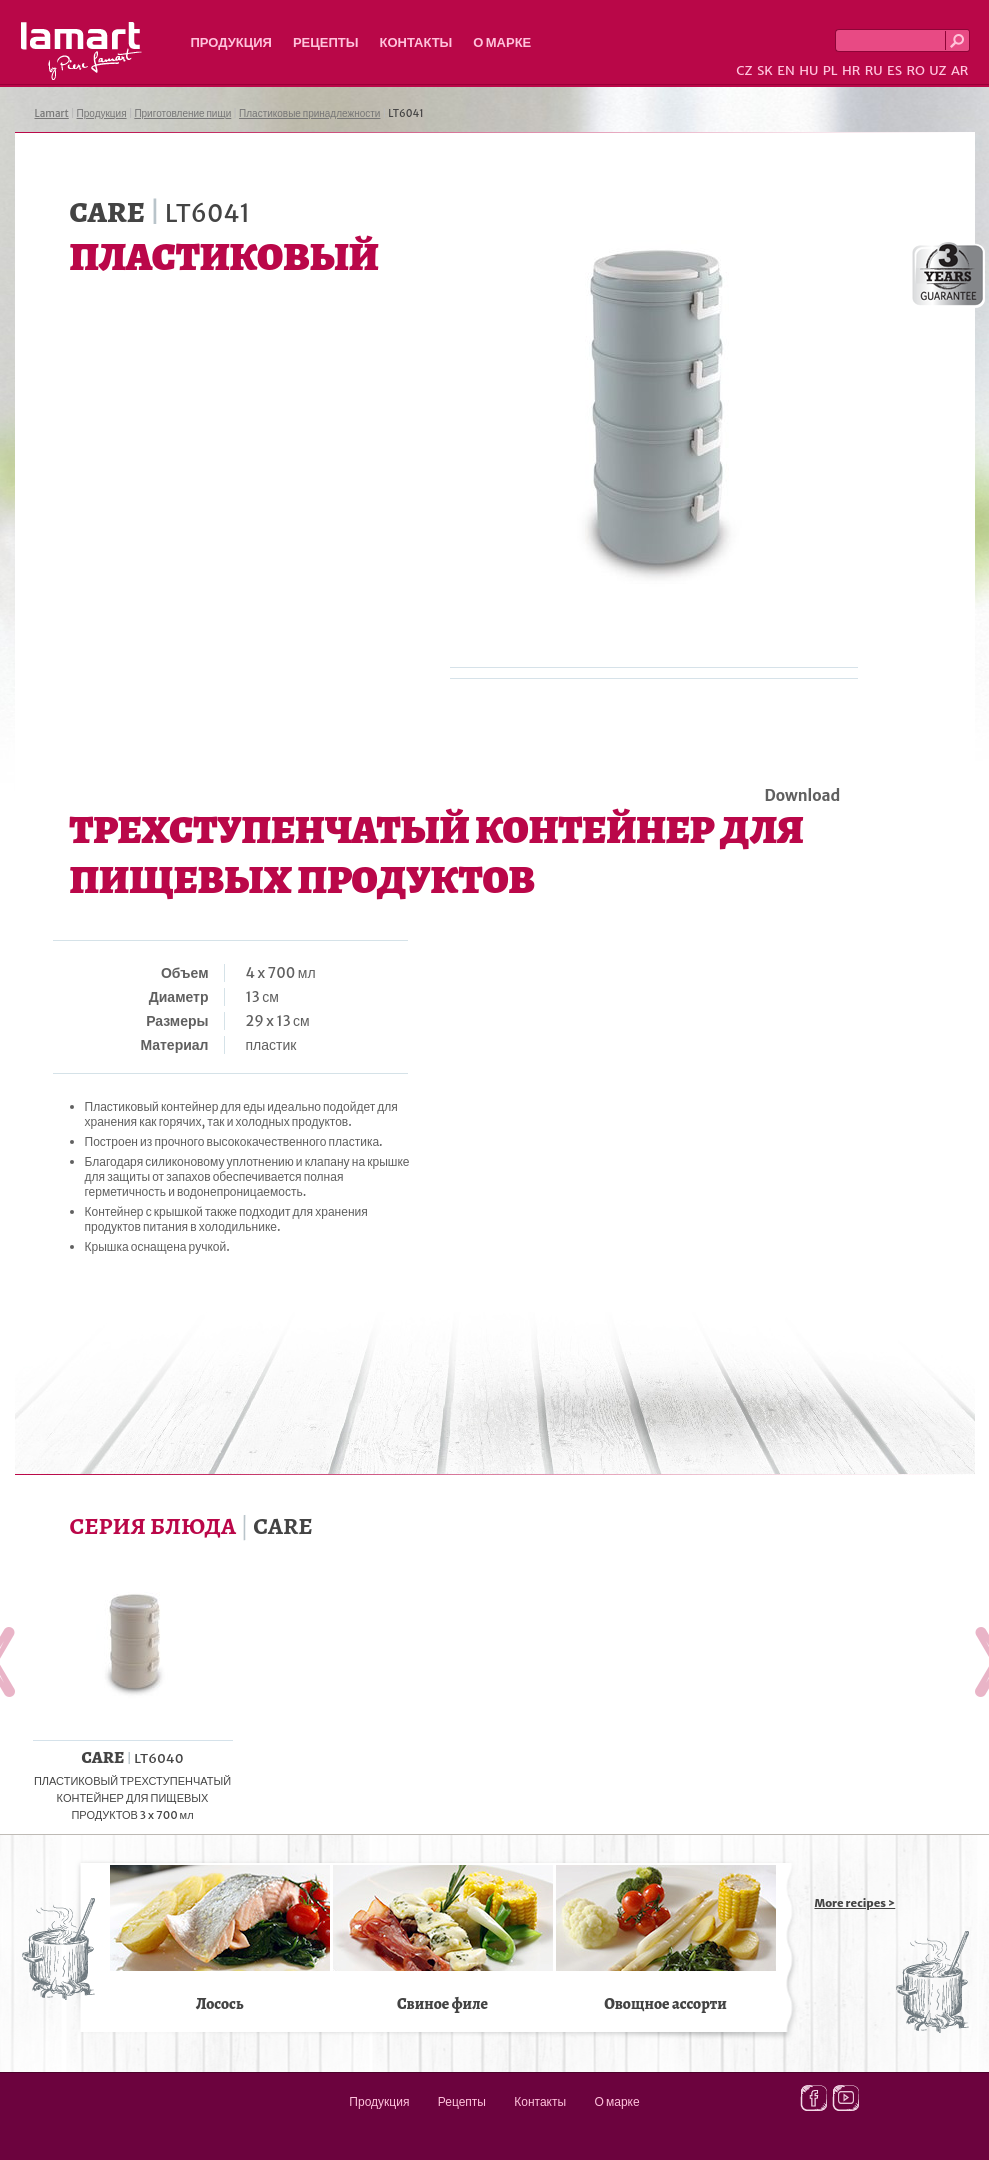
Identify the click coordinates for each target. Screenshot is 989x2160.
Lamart (81, 51)
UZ (937, 70)
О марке (502, 42)
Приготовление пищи (182, 113)
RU (874, 70)
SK (765, 70)
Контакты (415, 42)
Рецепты (326, 42)
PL (830, 70)
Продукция (231, 42)
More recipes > (855, 1903)
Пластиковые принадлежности (309, 113)
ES (894, 70)
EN (786, 70)
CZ (744, 70)
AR (960, 70)
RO (915, 70)
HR (851, 70)
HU (808, 70)
